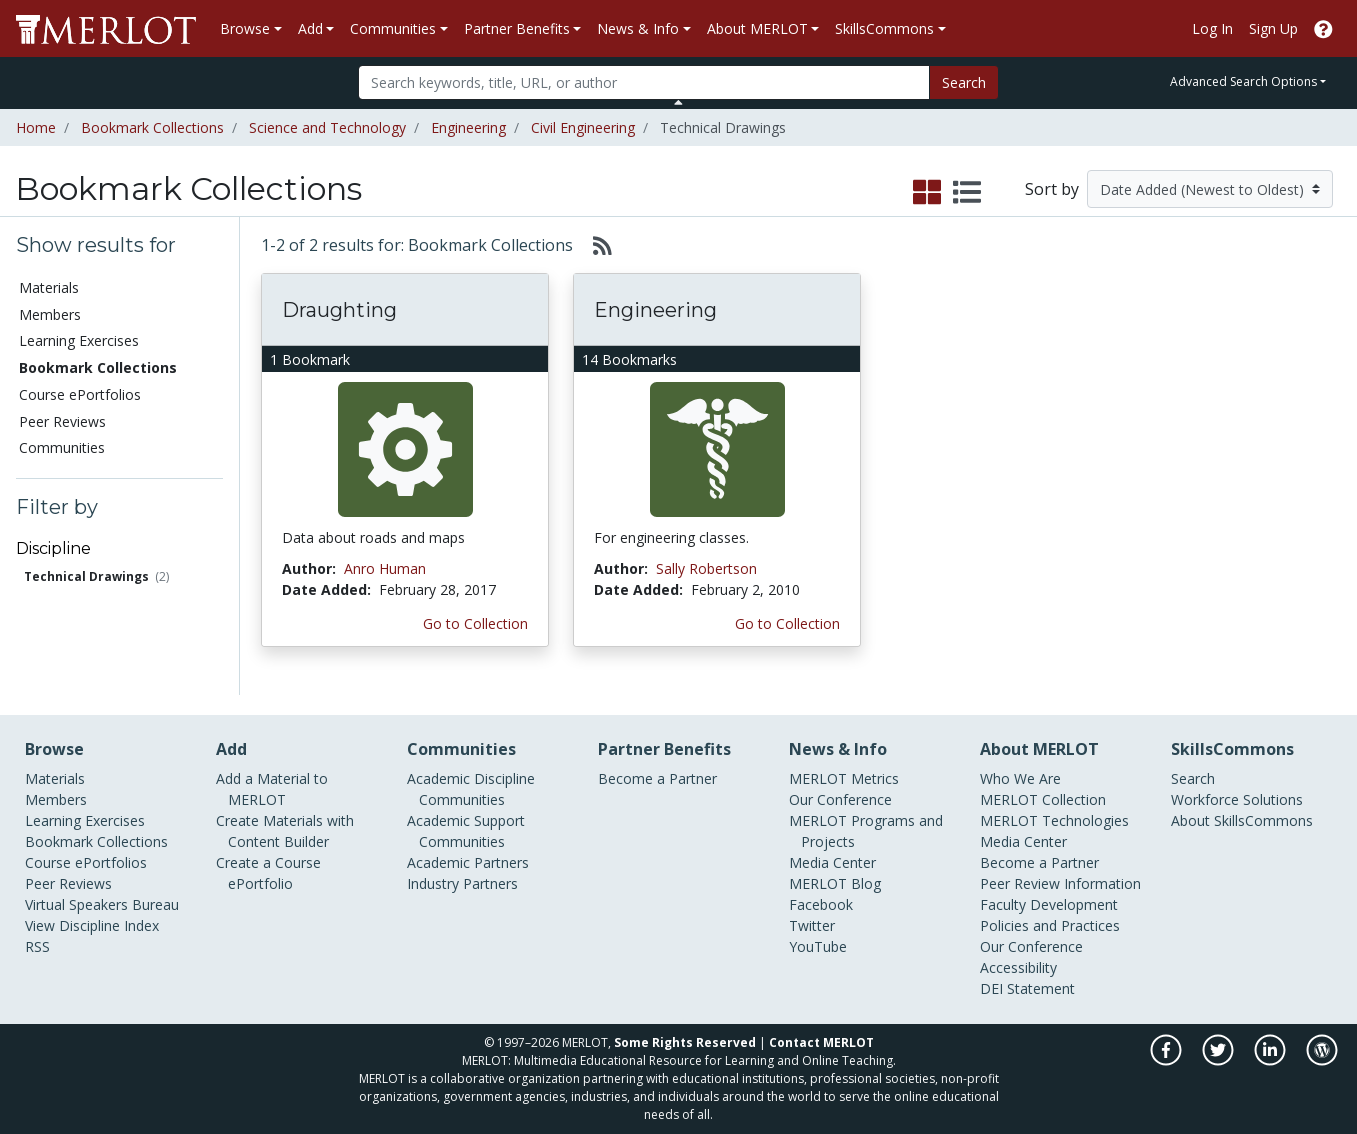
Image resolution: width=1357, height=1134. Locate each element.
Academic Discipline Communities (471, 789)
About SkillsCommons (1242, 820)
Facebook (821, 904)
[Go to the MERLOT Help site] (1323, 28)
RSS (37, 946)
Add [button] (310, 28)
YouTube (818, 946)
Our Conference (840, 799)
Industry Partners (462, 883)
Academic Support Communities (466, 831)
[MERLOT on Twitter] (1219, 1060)
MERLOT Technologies (1054, 820)
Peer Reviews (62, 421)
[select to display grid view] (927, 193)
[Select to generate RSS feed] (594, 245)
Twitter (812, 925)
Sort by (1052, 189)
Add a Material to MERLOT (272, 789)
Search (964, 82)
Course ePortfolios (80, 394)
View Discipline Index (92, 925)
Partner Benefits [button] (517, 28)
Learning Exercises (79, 340)
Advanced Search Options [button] (1243, 81)
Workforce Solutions (1237, 799)
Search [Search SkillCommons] (1193, 778)
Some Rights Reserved (685, 1042)
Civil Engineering (583, 127)
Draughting (339, 310)
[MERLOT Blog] (1322, 1060)
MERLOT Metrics (844, 778)
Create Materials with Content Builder (285, 831)
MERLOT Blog (835, 883)
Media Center (832, 862)
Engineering (468, 127)
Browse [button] (245, 28)
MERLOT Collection (1043, 799)
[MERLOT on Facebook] (1167, 1060)
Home (36, 127)
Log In (1212, 28)
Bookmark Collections (152, 127)
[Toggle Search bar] (678, 102)
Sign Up (1273, 28)
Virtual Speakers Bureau (102, 904)
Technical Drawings (86, 576)
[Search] (644, 82)
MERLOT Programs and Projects (866, 831)
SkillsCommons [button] (884, 28)
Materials (49, 287)
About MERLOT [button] (757, 28)
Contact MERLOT (821, 1042)
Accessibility (1018, 967)
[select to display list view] (967, 193)
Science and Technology (327, 127)
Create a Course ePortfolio (268, 873)
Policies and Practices (1050, 925)
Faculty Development (1049, 904)
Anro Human (385, 568)
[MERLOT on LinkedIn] (1271, 1060)
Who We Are (1020, 778)
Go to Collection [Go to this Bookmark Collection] (475, 623)
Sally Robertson (706, 568)
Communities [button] (393, 28)
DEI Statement (1027, 988)
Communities (62, 447)
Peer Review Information (1060, 883)
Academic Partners (468, 862)
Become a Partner (657, 778)
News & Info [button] (638, 28)
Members (50, 314)
